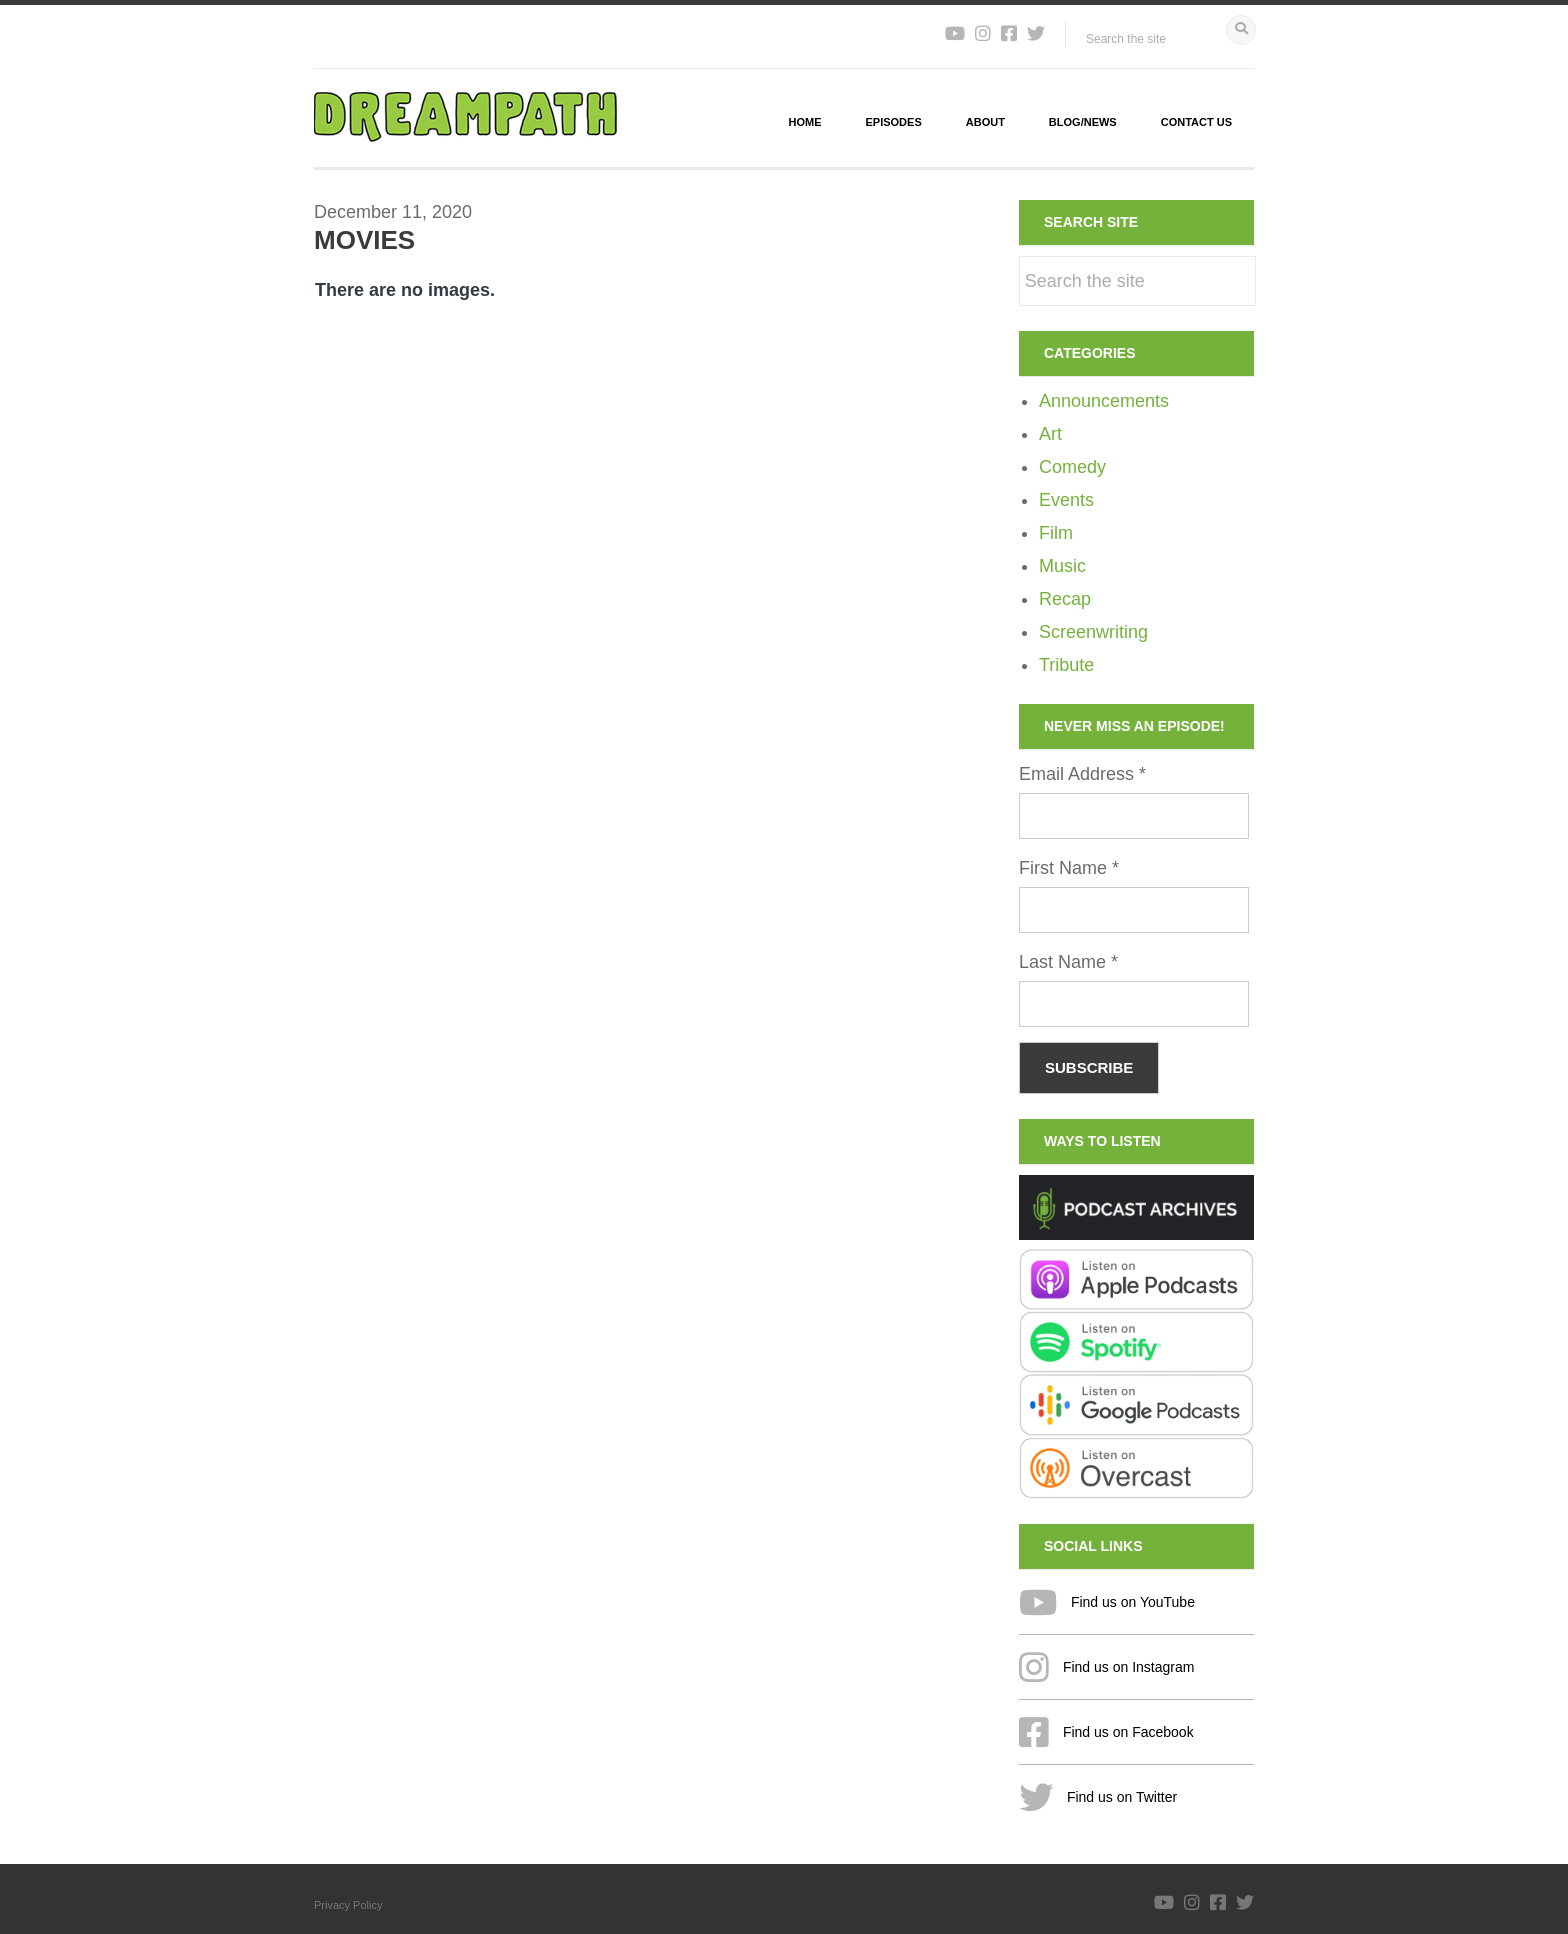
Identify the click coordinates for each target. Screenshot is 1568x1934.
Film (1056, 533)
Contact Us (1196, 122)
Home (805, 122)
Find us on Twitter (1098, 1797)
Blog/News (1083, 122)
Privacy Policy (348, 1905)
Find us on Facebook (1106, 1732)
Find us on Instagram (1106, 1667)
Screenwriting (1093, 632)
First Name (1069, 868)
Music (1062, 566)
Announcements (1104, 401)
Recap (1065, 599)
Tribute (1066, 665)
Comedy (1072, 467)
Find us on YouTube (1107, 1602)
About (985, 122)
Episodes (894, 122)
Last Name (1068, 962)
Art (1050, 434)
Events (1066, 500)
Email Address (1082, 774)
